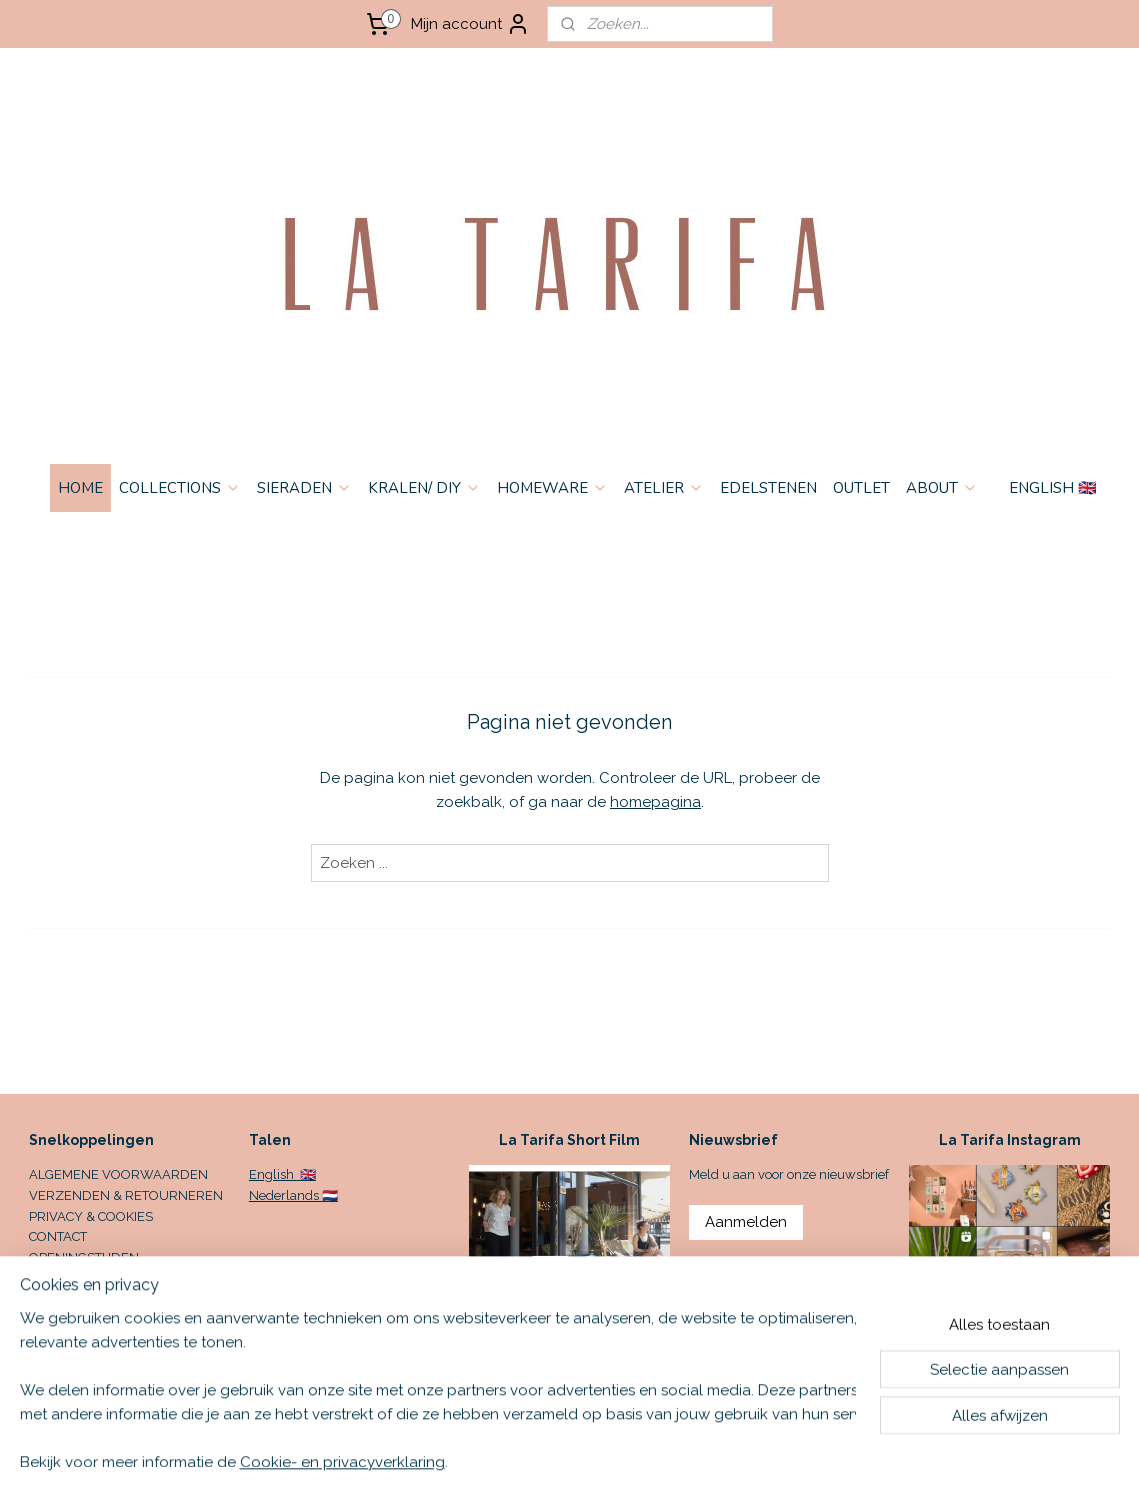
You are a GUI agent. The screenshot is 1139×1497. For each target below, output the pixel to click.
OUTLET (861, 488)
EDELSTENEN (768, 488)
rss (713, 1460)
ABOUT (942, 488)
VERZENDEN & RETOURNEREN (126, 1195)
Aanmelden (746, 1222)
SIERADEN (304, 488)
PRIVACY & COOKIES (91, 1216)
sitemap (676, 1460)
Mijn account (470, 24)
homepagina (655, 802)
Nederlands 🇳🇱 (293, 1195)
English (273, 1174)
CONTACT (58, 1236)
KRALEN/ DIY (424, 488)
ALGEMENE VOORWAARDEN (118, 1174)
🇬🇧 (306, 1174)
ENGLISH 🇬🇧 (1053, 488)
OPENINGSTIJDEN (84, 1257)
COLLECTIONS (180, 488)
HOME (80, 488)
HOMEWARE (552, 488)
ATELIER (664, 488)
